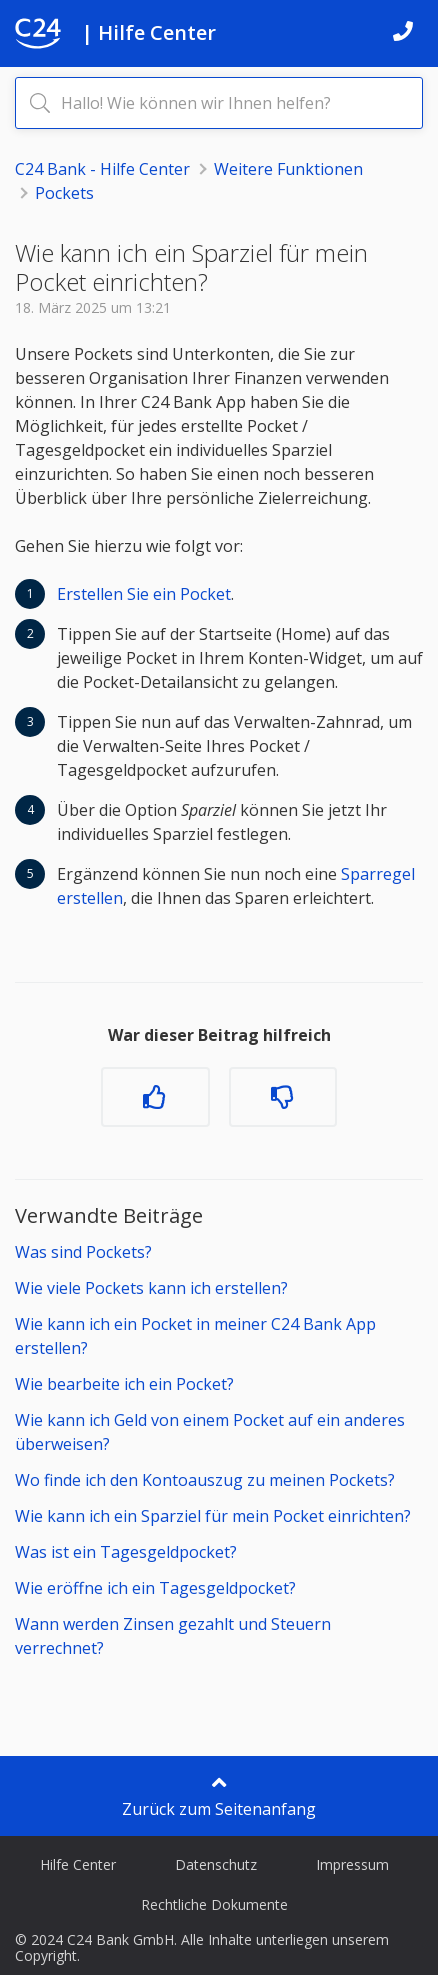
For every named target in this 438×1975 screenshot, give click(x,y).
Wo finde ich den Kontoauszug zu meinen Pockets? (205, 1480)
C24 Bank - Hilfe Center (102, 169)
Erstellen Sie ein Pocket (144, 594)
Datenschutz (216, 1864)
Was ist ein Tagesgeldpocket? (126, 1552)
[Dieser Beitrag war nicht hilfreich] (283, 1097)
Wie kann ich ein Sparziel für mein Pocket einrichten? (213, 1516)
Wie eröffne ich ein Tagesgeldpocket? (155, 1588)
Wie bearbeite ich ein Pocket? (124, 1384)
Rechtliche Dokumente (214, 1904)
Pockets (64, 193)
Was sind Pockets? (83, 1252)
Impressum (352, 1864)
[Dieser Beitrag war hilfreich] (155, 1097)
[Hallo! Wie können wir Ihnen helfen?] (219, 103)
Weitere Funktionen (288, 169)
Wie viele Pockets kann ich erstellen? (151, 1288)
